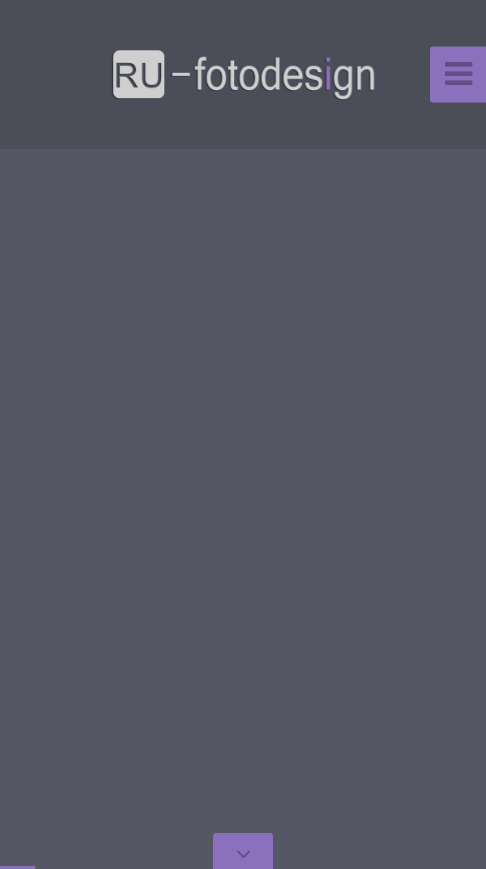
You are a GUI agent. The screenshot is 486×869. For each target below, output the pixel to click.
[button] (60, 434)
